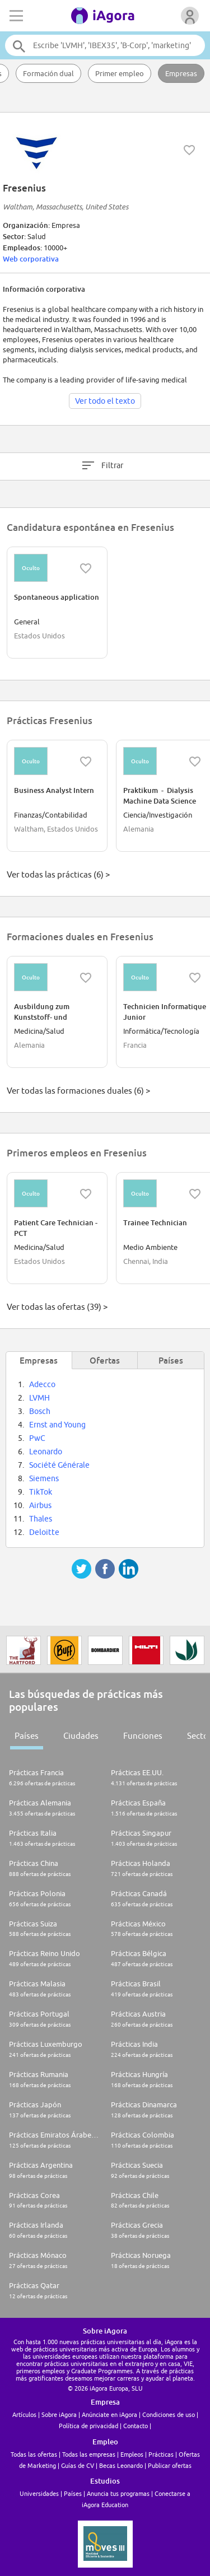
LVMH (39, 1397)
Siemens (44, 1478)
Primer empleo (119, 73)
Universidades (39, 2493)
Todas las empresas (88, 2454)
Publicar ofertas (170, 2465)
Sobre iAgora (59, 2414)
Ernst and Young (57, 1424)
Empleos (131, 2454)
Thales (40, 1518)
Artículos (24, 2414)
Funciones (142, 1735)
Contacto (135, 2425)
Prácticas (161, 2454)
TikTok (40, 1491)
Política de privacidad (88, 2425)
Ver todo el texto (105, 400)
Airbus (40, 1505)
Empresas (181, 73)
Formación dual (48, 73)
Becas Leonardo (121, 2465)
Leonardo (45, 1451)
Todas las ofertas (34, 2454)
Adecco (42, 1384)
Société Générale (59, 1464)
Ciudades (81, 1735)
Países (27, 1735)
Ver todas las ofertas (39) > (57, 1307)
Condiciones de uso (168, 2414)
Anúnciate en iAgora (109, 2414)
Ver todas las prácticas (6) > (58, 874)
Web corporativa (31, 258)
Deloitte (44, 1532)
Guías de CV (77, 2465)
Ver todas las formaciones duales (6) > (78, 1090)
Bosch (39, 1411)
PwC (37, 1438)
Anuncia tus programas (118, 2493)
